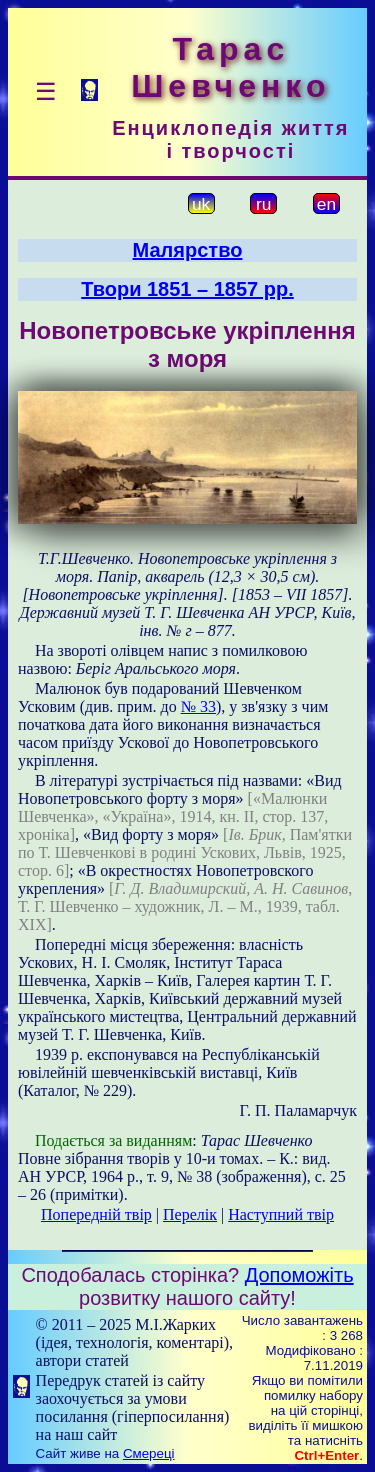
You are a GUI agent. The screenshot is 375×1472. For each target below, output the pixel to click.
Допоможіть (299, 1275)
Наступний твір (281, 1214)
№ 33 (198, 706)
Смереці (149, 1453)
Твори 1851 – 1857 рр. (187, 289)
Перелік (190, 1214)
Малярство (188, 250)
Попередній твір (96, 1214)
